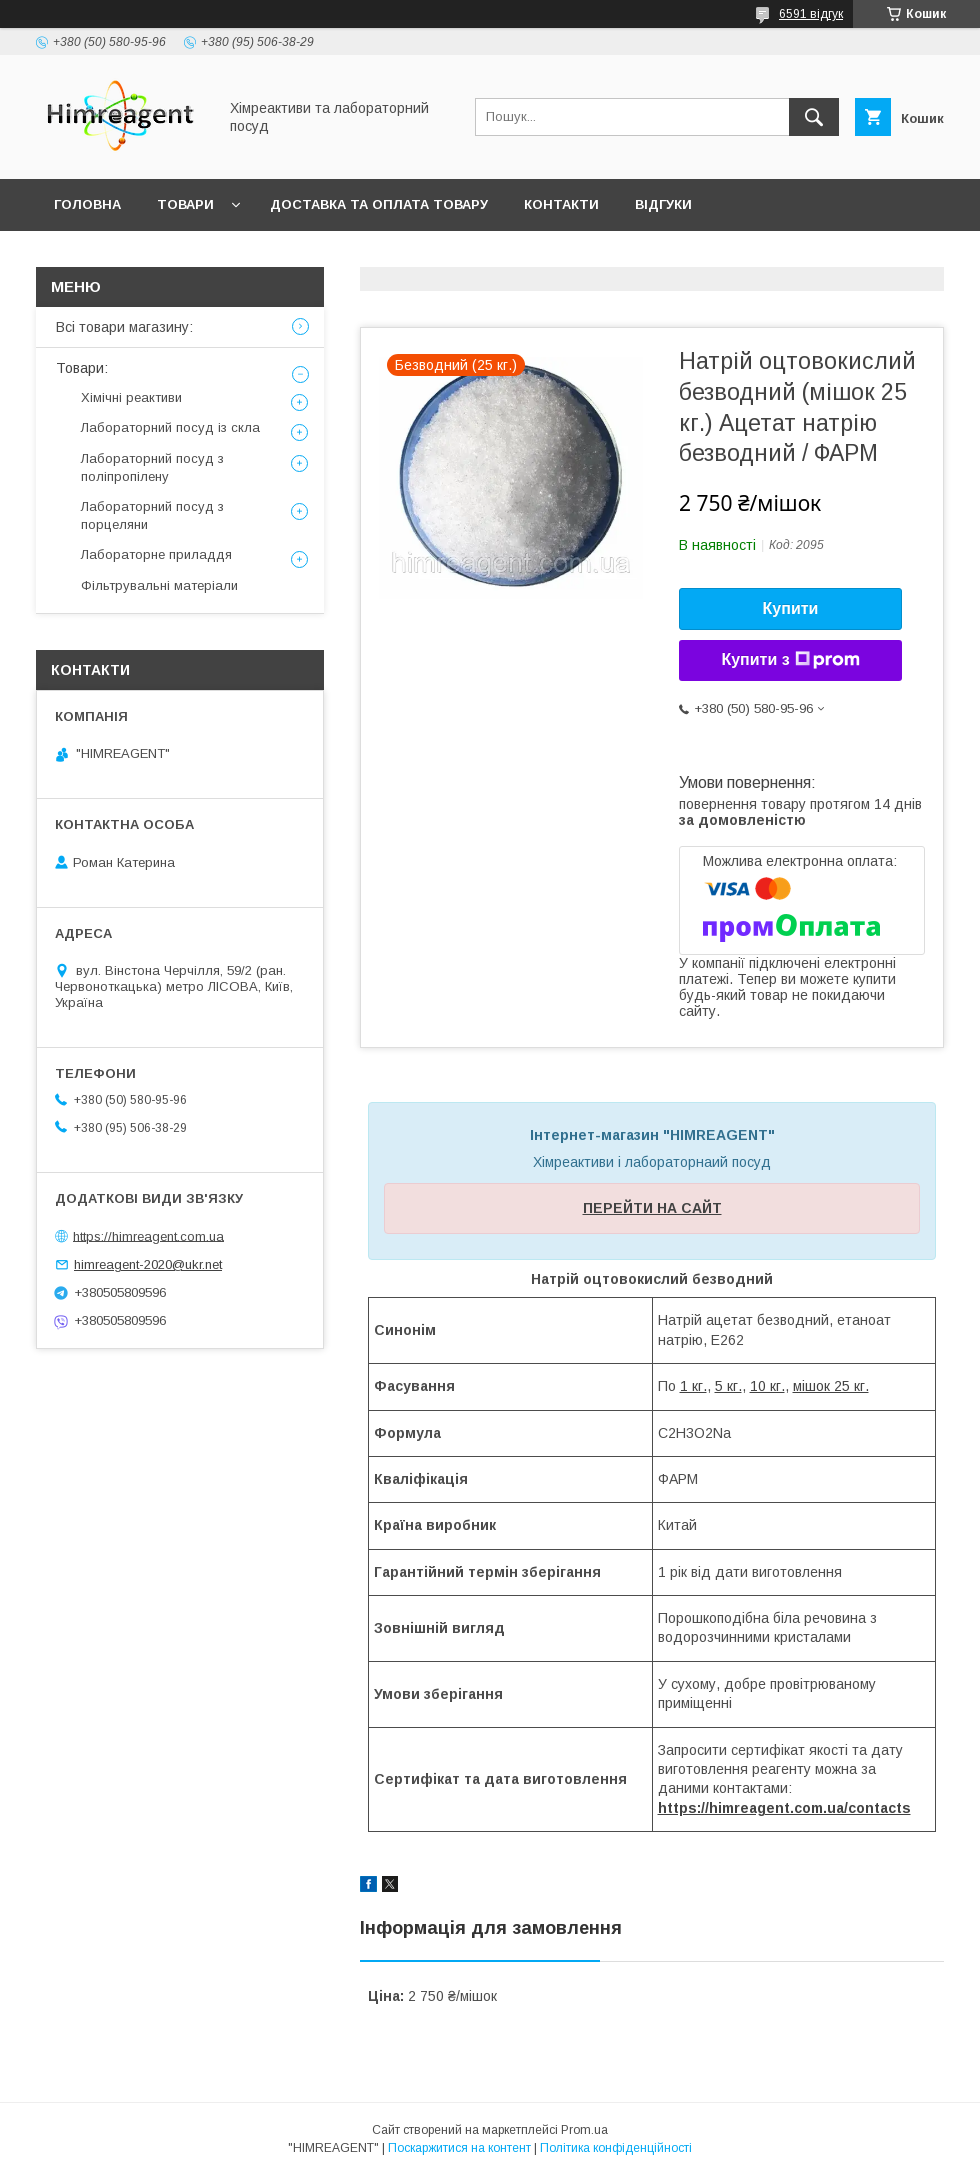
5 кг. (728, 1386)
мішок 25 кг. (831, 1386)
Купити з (790, 660)
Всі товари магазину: (124, 327)
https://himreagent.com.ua (148, 1235)
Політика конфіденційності (616, 2148)
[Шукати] (814, 117)
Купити (791, 608)
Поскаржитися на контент (459, 2148)
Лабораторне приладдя (156, 554)
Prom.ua (584, 2130)
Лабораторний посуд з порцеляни (152, 515)
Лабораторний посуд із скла (170, 427)
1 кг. (693, 1386)
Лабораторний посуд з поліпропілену (152, 467)
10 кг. (767, 1386)
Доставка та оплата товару (379, 204)
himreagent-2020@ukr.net (148, 1264)
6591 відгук (811, 14)
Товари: (82, 368)
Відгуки (663, 204)
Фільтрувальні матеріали (159, 585)
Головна (87, 204)
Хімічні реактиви (131, 397)
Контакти (561, 204)
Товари (185, 204)
